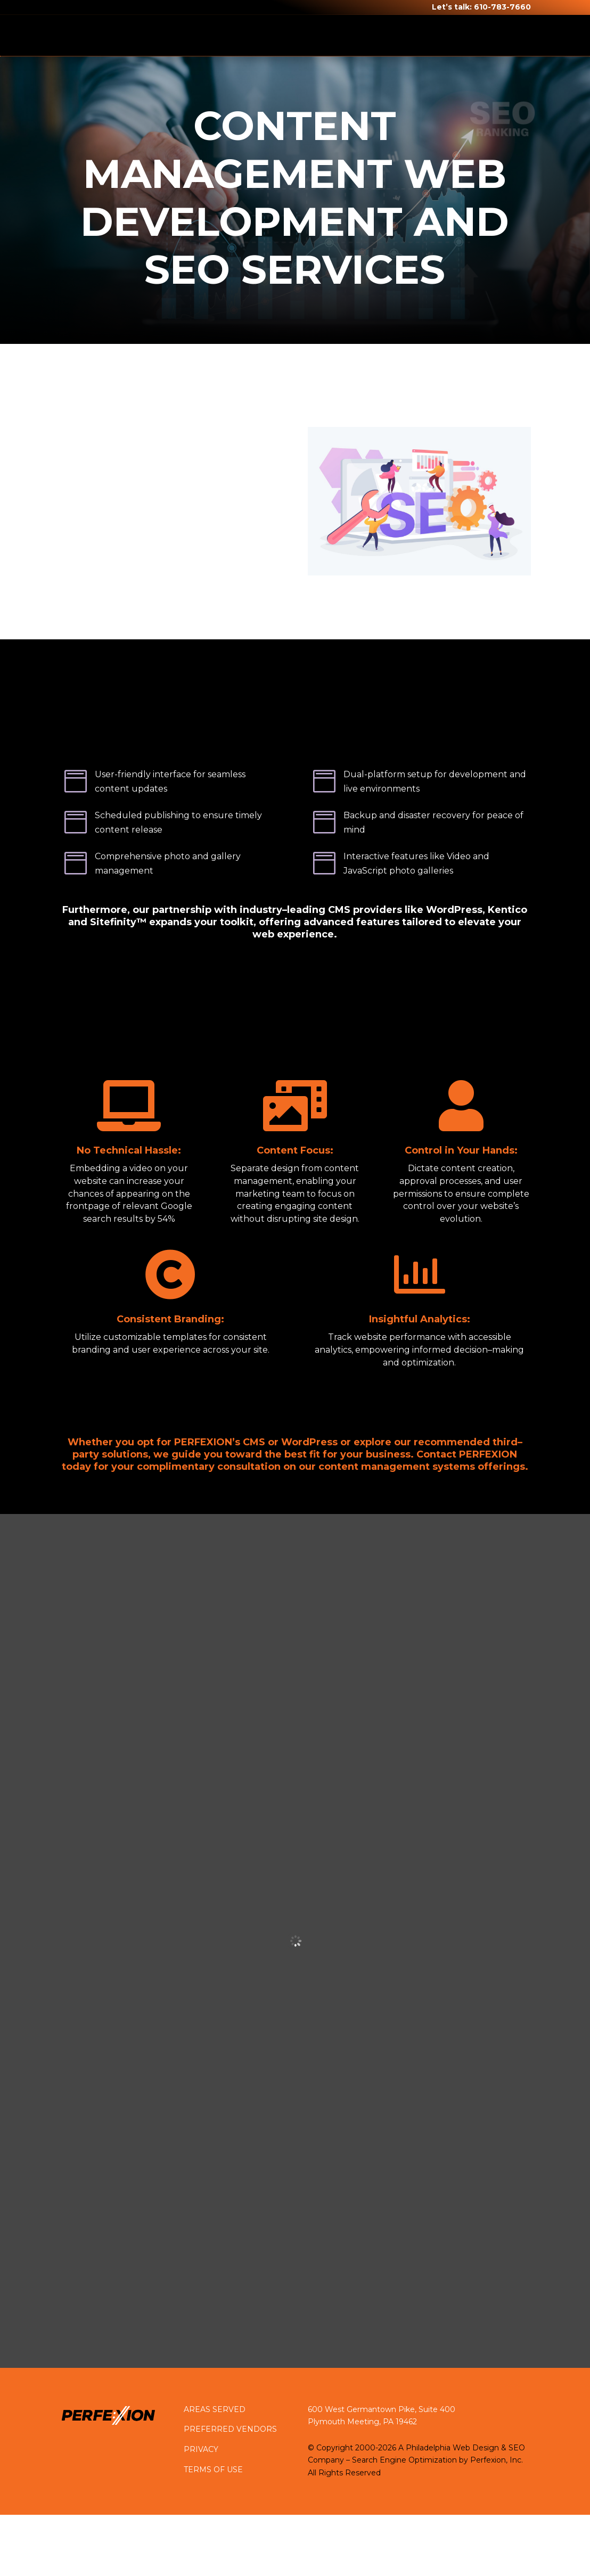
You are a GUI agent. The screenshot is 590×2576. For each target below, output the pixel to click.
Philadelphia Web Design (452, 2447)
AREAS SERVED (214, 2409)
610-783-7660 (502, 7)
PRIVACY (201, 2449)
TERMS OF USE (213, 2469)
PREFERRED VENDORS (230, 2429)
